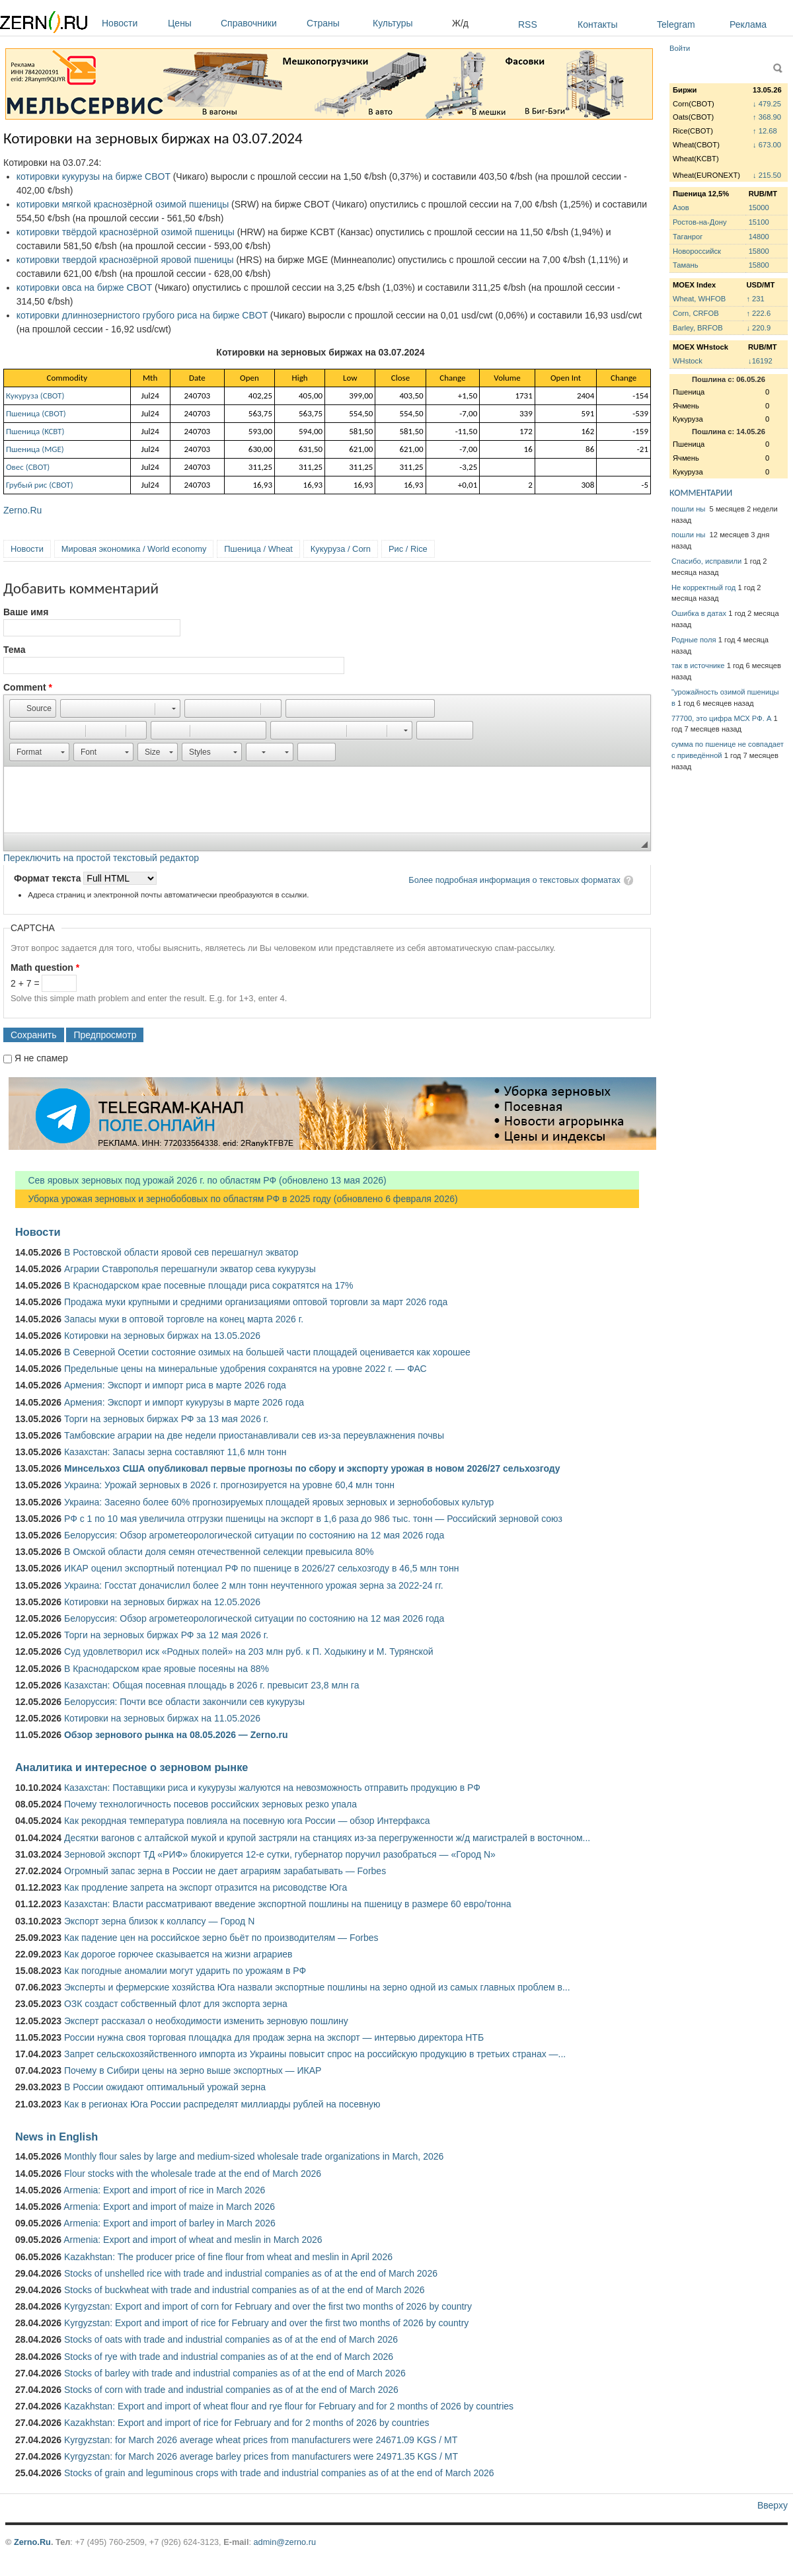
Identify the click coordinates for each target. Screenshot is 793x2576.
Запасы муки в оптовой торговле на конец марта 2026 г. (183, 1319)
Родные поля (693, 640)
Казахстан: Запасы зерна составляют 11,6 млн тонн (175, 1452)
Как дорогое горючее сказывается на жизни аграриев (178, 1954)
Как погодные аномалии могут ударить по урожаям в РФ (185, 1970)
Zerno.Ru (22, 510)
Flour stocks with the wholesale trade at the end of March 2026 (192, 2173)
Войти (679, 48)
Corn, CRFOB (696, 313)
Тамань (685, 265)
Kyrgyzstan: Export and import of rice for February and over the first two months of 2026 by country (266, 2323)
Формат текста (48, 878)
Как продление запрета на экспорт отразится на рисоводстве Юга (205, 1887)
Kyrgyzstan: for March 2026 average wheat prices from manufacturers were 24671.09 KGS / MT (260, 2440)
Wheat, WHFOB (699, 299)
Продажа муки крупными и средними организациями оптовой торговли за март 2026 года (255, 1302)
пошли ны (689, 509)
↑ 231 (755, 299)
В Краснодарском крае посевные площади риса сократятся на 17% (209, 1285)
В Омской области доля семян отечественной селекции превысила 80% (219, 1551)
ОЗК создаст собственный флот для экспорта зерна (175, 2003)
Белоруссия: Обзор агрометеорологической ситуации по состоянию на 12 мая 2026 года (254, 1535)
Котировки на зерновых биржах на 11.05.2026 (162, 1718)
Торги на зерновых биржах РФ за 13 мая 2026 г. (166, 1419)
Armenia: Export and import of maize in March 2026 (169, 2206)
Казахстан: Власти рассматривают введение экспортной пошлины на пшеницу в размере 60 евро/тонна (287, 1904)
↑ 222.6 (758, 313)
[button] (33, 708)
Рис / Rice (408, 549)
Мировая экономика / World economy (133, 549)
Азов (681, 207)
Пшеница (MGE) (35, 449)
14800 (759, 237)
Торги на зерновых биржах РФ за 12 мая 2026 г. (166, 1635)
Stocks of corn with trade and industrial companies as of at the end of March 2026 (231, 2389)
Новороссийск (697, 251)
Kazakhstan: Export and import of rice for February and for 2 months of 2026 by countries (247, 2422)
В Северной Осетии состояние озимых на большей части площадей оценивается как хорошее (267, 1352)
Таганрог (687, 237)
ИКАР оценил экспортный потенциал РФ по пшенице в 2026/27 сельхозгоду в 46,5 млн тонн (261, 1568)
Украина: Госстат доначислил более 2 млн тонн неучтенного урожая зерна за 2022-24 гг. (253, 1585)
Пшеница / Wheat (258, 549)
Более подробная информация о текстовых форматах (514, 880)
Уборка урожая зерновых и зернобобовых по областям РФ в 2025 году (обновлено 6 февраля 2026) (236, 1198)
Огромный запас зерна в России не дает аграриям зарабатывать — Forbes (225, 1871)
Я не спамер (41, 1058)
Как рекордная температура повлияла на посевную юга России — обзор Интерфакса (247, 1820)
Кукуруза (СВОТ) (35, 395)
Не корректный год (703, 587)
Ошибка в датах (698, 613)
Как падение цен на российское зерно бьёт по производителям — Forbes (221, 1937)
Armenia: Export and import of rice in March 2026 (164, 2190)
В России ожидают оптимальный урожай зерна (165, 2087)
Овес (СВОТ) (28, 467)
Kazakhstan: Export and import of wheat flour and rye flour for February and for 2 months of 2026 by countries (288, 2406)
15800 (759, 251)
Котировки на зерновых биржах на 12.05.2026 (162, 1602)
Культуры (409, 23)
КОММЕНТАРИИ (700, 492)
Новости (131, 23)
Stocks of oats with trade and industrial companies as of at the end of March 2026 (231, 2339)
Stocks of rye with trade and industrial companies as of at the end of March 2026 (228, 2356)
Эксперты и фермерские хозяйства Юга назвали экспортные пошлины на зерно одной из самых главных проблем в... (317, 1987)
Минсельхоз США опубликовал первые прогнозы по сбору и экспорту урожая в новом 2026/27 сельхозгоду (312, 1468)
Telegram (676, 24)
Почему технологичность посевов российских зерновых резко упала (210, 1804)
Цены (191, 23)
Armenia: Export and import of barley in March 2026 (169, 2223)
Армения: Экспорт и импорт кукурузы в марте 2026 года (184, 1402)
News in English (56, 2136)
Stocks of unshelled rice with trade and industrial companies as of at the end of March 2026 (250, 2273)
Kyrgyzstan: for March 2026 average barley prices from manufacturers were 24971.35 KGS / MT (261, 2456)
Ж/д (460, 23)
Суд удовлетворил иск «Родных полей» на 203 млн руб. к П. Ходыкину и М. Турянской (249, 1651)
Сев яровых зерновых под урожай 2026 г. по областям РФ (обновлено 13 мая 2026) (201, 1180)
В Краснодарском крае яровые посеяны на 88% (166, 1668)
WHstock (687, 361)
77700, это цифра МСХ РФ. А (721, 718)
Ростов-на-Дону (700, 222)
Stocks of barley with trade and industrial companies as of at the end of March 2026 (235, 2373)
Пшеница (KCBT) (35, 431)
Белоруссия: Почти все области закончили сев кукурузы (184, 1701)
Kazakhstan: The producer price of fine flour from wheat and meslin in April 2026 (228, 2257)
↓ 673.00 (767, 145)
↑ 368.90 (767, 117)
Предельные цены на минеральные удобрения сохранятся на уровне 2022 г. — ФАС (245, 1368)
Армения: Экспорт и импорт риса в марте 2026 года (175, 1385)
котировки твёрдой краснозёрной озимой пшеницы (126, 232)
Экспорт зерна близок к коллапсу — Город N (159, 1921)
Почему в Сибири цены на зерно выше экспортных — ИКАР (192, 2070)
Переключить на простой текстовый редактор (101, 857)
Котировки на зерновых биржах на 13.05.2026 (162, 1335)
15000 (759, 207)
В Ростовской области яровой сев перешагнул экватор (181, 1252)
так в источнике (698, 665)
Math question (45, 967)
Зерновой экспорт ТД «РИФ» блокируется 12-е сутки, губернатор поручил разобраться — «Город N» (280, 1854)
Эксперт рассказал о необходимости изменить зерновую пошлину (206, 2021)
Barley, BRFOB (698, 328)
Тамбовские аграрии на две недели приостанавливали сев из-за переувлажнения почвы (254, 1435)
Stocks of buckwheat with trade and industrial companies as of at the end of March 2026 (244, 2290)
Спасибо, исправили (706, 561)
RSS (527, 24)
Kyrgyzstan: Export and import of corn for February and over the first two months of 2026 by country (268, 2306)
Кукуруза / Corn (341, 549)
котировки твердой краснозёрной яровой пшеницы (125, 259)
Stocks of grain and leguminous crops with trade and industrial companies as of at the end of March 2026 (279, 2473)
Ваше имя (25, 612)
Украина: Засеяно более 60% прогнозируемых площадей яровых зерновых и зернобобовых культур (279, 1502)
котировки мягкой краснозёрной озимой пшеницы (123, 204)
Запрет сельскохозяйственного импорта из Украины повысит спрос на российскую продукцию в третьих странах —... (315, 2054)
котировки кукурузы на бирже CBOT (93, 176)
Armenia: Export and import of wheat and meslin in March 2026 (192, 2239)
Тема (14, 649)
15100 (759, 222)
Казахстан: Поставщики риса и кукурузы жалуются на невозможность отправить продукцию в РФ (272, 1787)
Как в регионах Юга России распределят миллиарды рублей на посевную (222, 2104)
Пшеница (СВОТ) (36, 413)
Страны (336, 23)
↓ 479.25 (767, 104)
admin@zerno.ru (285, 2542)
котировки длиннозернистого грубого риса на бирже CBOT (142, 315)
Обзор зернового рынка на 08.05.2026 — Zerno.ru (176, 1734)
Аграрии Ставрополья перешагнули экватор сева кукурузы (190, 1269)
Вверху (772, 2505)
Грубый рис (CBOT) (39, 485)
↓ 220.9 (758, 328)
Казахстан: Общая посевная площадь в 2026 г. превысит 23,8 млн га (211, 1685)
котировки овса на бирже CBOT (84, 287)
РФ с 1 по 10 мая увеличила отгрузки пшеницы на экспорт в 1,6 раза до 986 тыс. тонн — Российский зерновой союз (313, 1518)
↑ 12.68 (765, 131)
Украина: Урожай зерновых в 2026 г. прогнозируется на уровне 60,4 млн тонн (229, 1485)
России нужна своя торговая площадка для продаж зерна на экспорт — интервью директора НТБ (274, 2037)
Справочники (260, 23)
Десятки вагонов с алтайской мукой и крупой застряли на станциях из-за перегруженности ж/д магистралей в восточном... (327, 1838)
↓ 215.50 (767, 175)
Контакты (597, 24)
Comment (27, 687)
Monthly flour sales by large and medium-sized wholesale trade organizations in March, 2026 (253, 2156)
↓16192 (760, 361)
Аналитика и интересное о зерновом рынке (131, 1767)
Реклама (748, 24)
